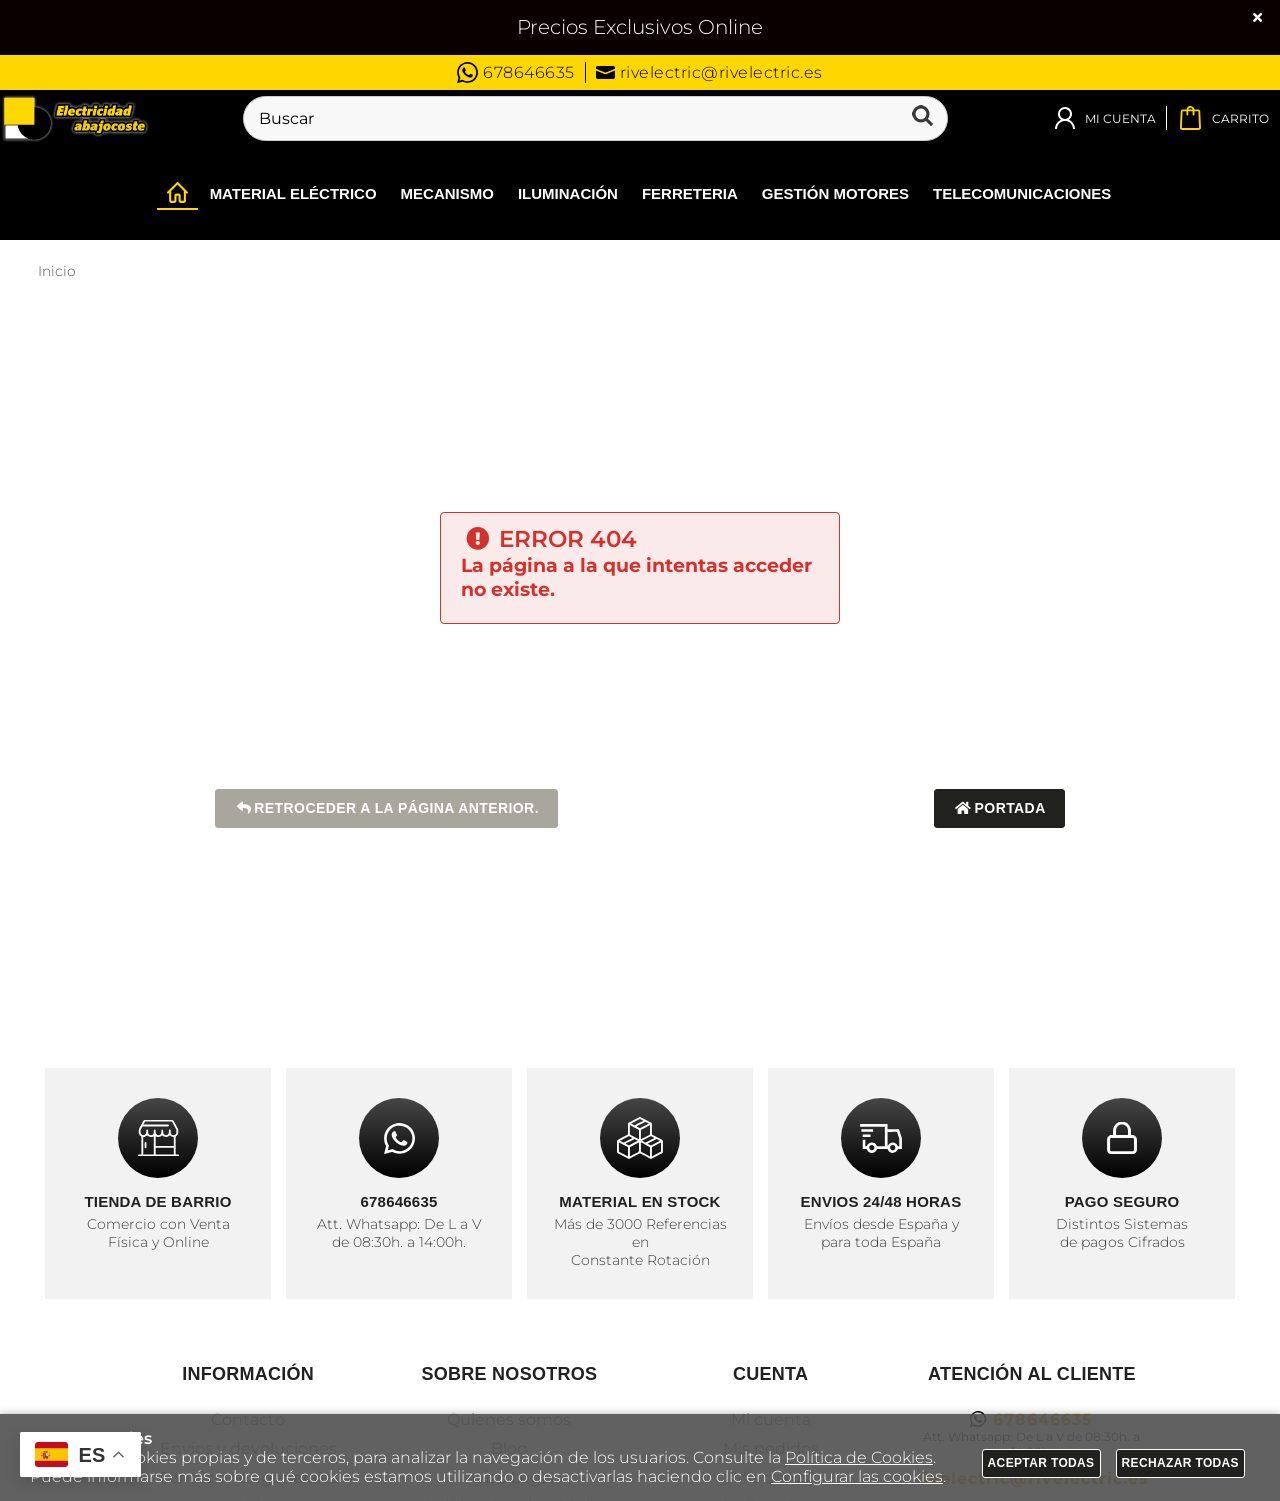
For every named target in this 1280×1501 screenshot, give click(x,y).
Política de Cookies (859, 1457)
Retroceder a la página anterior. (386, 808)
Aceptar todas (1041, 1463)
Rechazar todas (1181, 1463)
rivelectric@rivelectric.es (709, 72)
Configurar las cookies (857, 1476)
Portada (999, 808)
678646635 (516, 72)
